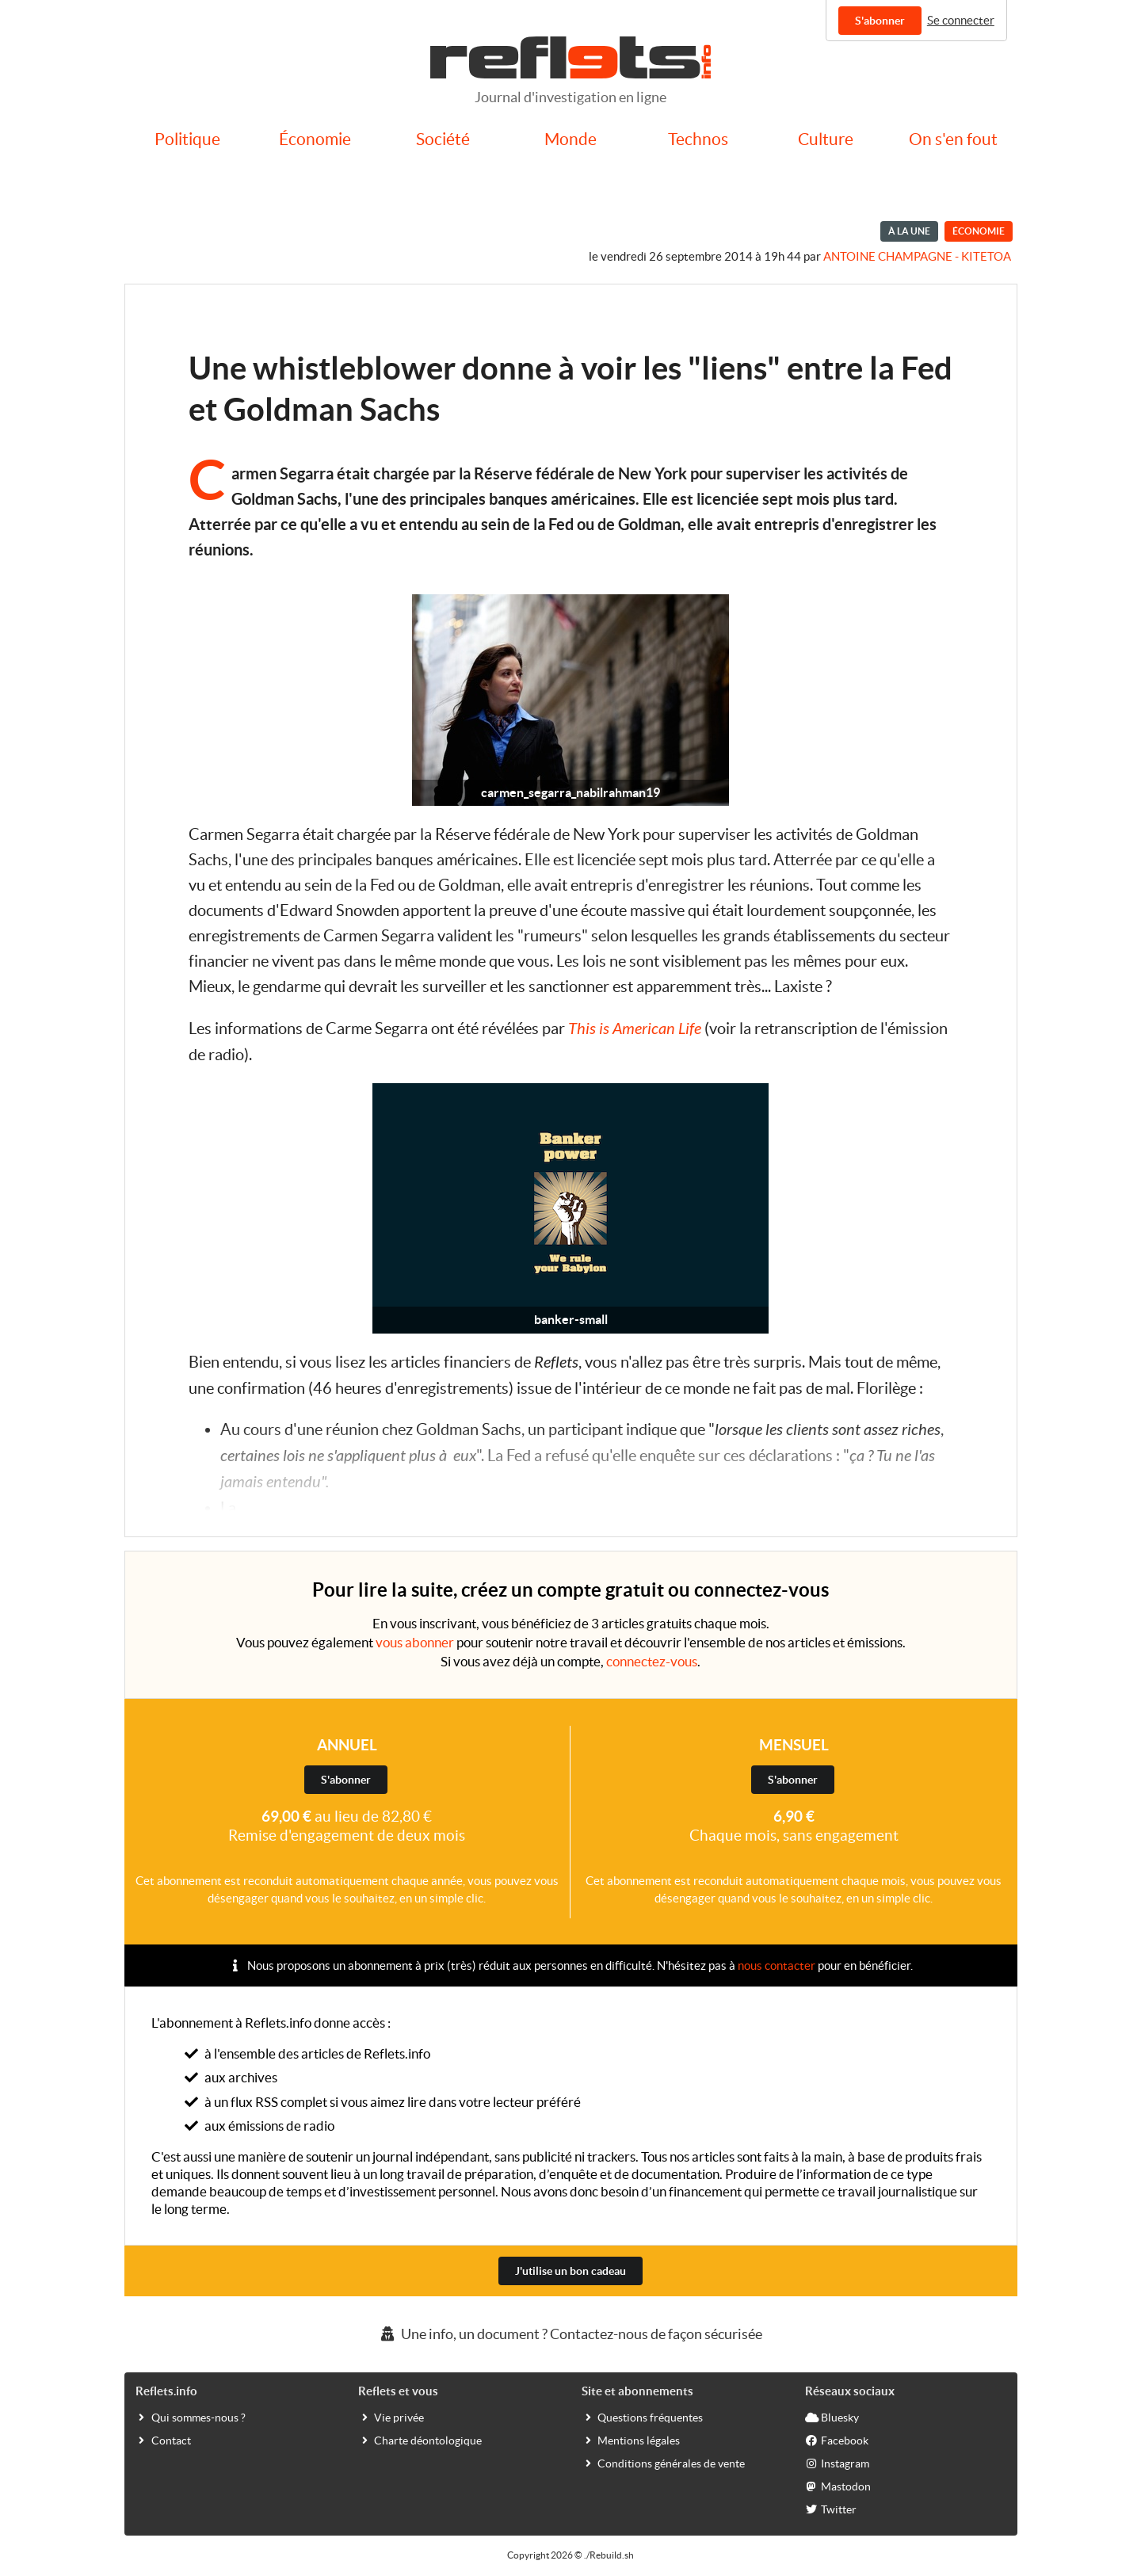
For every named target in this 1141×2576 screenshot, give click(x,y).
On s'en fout (953, 139)
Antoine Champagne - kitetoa (917, 256)
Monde (570, 139)
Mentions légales (631, 2440)
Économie (315, 139)
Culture (825, 139)
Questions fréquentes (642, 2417)
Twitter (831, 2509)
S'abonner (880, 20)
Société (443, 139)
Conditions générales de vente (663, 2463)
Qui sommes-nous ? (190, 2417)
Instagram (837, 2463)
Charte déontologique (420, 2440)
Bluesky (832, 2417)
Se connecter (960, 20)
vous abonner (415, 1642)
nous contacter (776, 1965)
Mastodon (838, 2486)
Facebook (836, 2440)
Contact (163, 2440)
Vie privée (391, 2417)
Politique (187, 139)
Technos (698, 139)
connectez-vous (651, 1661)
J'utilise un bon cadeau (570, 2271)
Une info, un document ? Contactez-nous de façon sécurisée (570, 2334)
